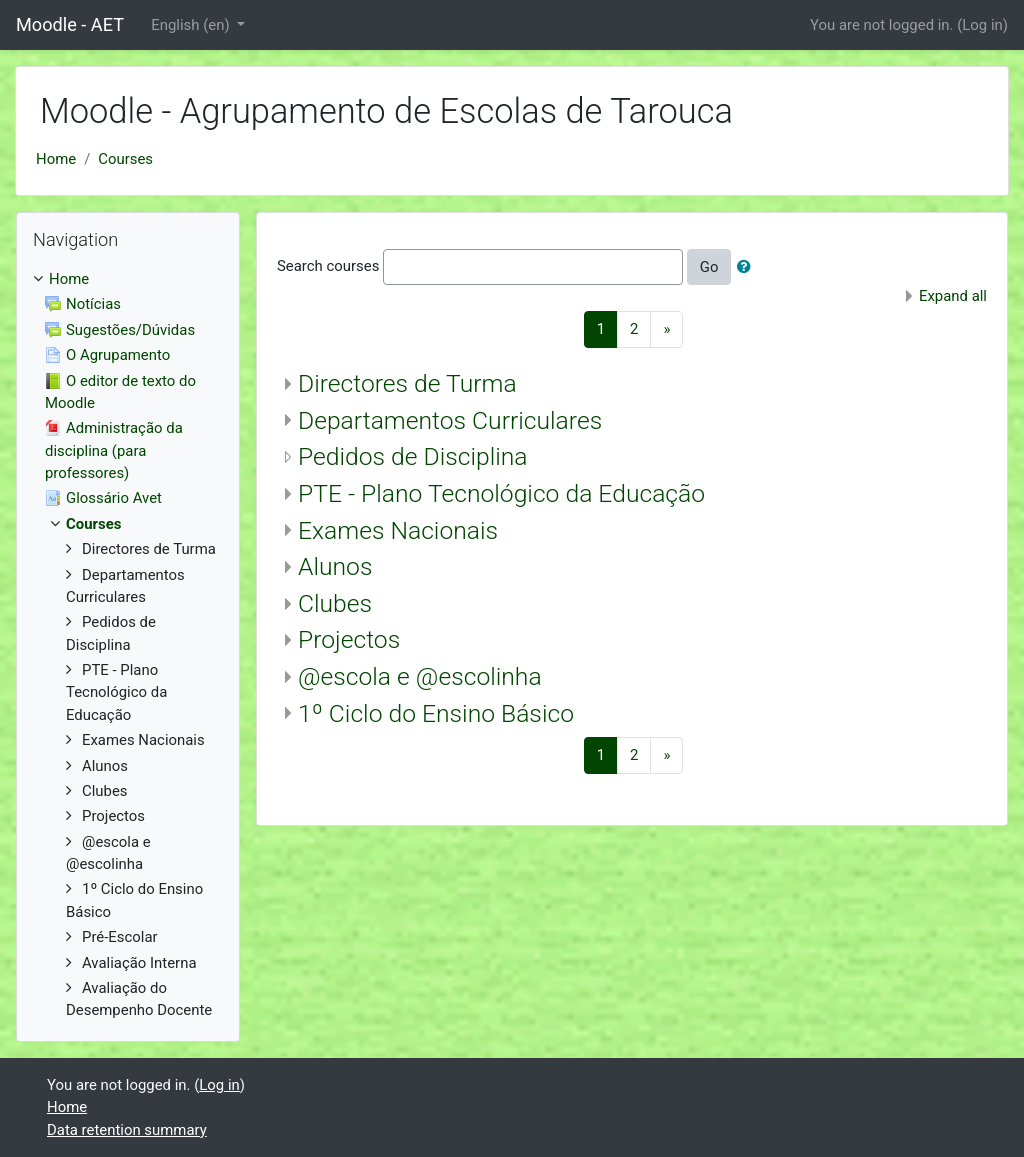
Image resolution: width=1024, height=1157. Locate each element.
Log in (982, 25)
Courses (125, 159)
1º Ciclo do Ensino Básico (436, 713)
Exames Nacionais (398, 530)
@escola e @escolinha (420, 676)
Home (56, 159)
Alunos (335, 566)
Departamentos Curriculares (450, 420)
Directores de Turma (407, 383)
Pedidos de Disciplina (413, 456)
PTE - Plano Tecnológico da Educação (501, 493)
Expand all (953, 296)
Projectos (349, 639)
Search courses (328, 266)
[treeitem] (128, 279)
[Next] (666, 329)
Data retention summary (127, 1130)
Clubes (335, 603)
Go (709, 267)
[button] (748, 267)
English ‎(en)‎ (192, 25)
